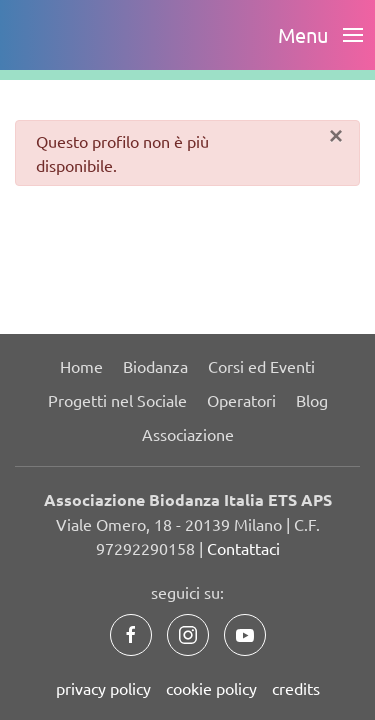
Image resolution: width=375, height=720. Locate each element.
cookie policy (211, 688)
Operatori (241, 400)
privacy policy (103, 688)
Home (81, 366)
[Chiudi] (336, 136)
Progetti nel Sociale (117, 400)
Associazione (188, 434)
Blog (312, 400)
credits (296, 688)
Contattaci (243, 548)
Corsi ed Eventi (261, 366)
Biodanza (155, 366)
